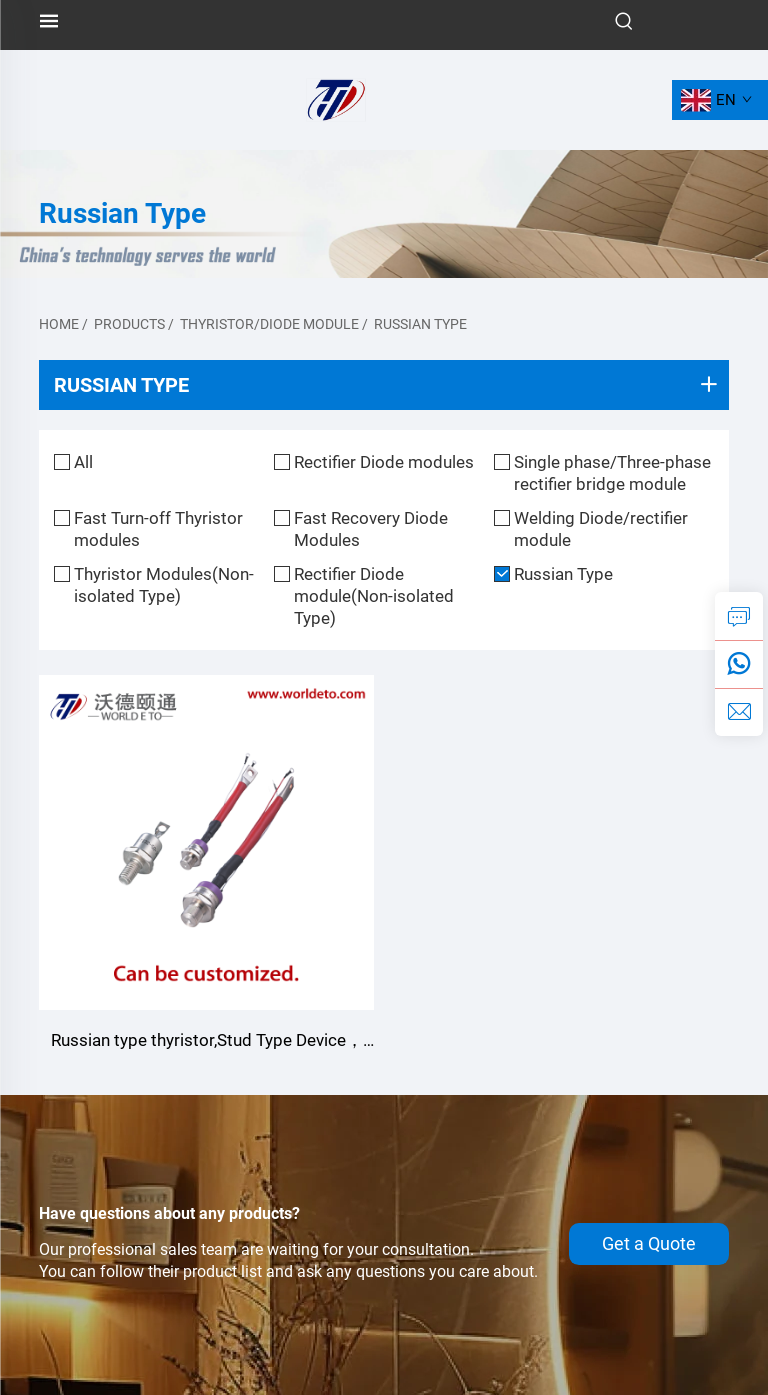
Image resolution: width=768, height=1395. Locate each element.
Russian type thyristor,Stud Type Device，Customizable (207, 1042)
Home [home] (59, 324)
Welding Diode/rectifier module (601, 529)
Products (129, 324)
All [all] (83, 462)
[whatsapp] (739, 664)
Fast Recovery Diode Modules (371, 529)
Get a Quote (649, 1244)
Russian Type (420, 324)
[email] (739, 712)
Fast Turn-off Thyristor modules (158, 529)
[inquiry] (739, 616)
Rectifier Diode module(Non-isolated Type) (374, 596)
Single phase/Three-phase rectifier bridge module (612, 473)
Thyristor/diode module (269, 324)
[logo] (336, 98)
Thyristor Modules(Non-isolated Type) (164, 585)
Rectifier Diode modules (384, 462)
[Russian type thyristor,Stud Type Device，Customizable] (206, 842)
